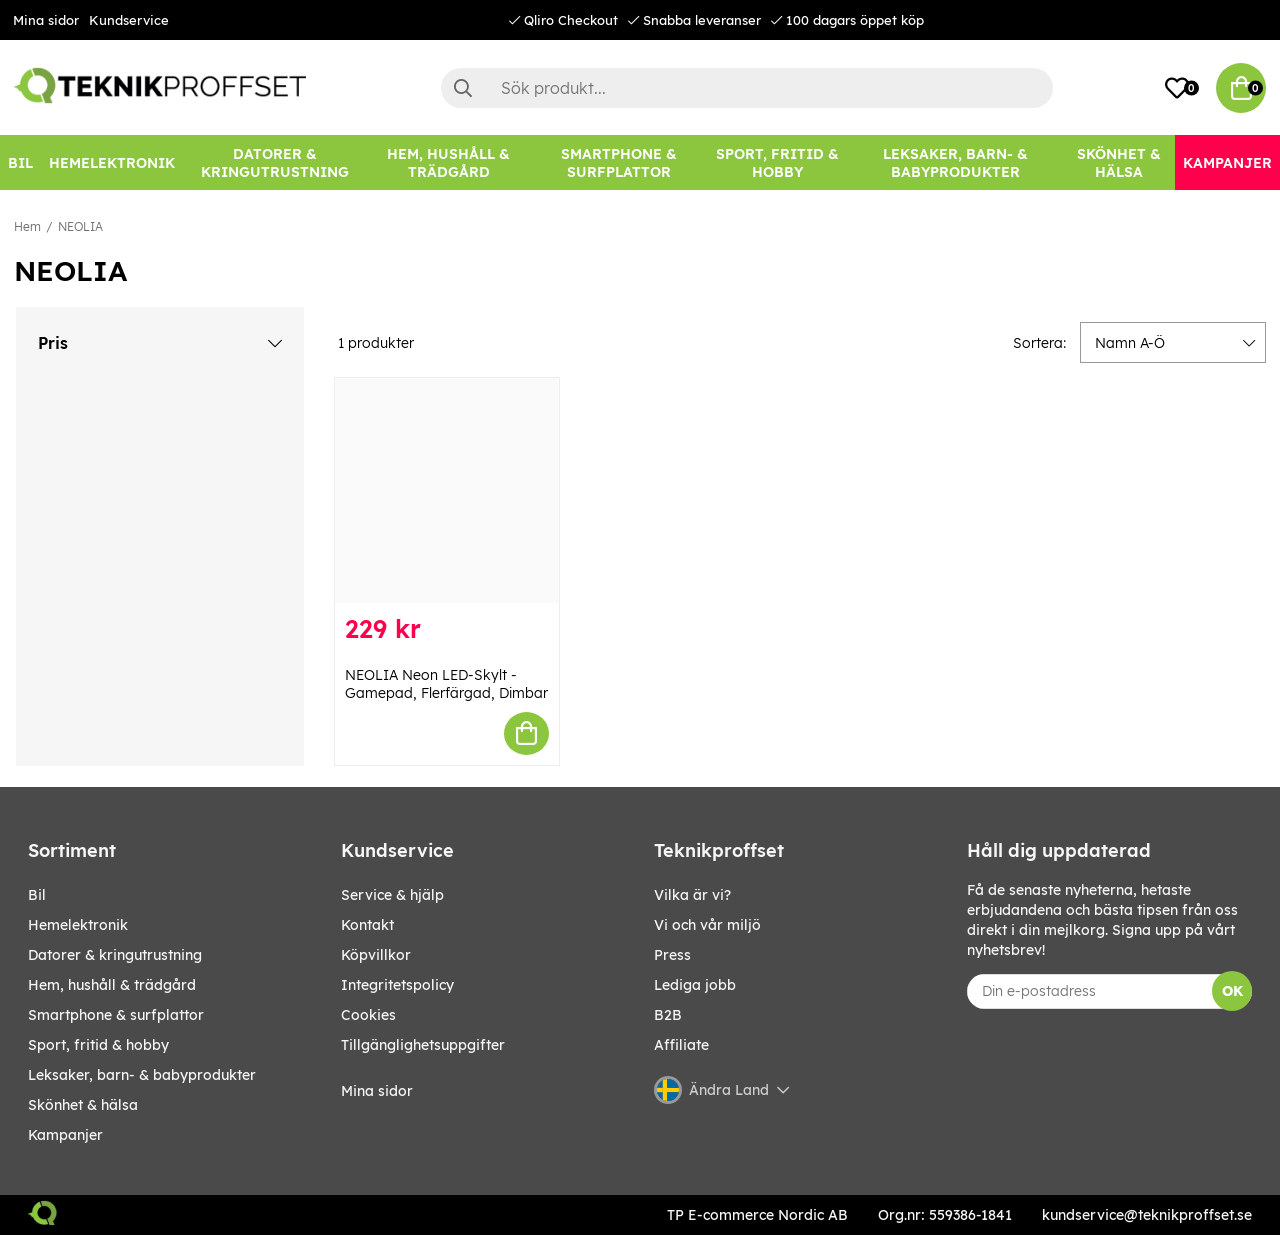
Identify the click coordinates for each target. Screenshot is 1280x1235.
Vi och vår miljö (707, 925)
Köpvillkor (376, 955)
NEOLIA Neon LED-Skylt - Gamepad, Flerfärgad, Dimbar (446, 684)
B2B (668, 1015)
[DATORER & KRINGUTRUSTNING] (275, 162)
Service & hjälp (392, 895)
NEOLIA (80, 226)
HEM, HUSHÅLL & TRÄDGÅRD (112, 985)
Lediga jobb (695, 985)
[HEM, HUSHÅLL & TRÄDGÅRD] (449, 162)
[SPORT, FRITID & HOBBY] (777, 162)
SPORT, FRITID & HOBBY (98, 1045)
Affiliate (681, 1045)
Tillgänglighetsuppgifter (423, 1045)
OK (1232, 991)
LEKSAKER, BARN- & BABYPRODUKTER (142, 1075)
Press (672, 955)
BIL (37, 895)
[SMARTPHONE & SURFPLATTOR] (618, 162)
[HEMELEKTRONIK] (112, 162)
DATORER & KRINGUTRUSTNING (115, 955)
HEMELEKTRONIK (78, 925)
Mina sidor (46, 20)
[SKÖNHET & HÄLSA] (1118, 162)
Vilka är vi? (692, 895)
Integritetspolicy (397, 985)
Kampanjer (65, 1135)
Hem (27, 226)
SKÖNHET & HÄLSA (83, 1105)
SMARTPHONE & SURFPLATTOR (116, 1015)
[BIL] (20, 162)
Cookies (368, 1015)
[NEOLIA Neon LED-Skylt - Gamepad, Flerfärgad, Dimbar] (447, 490)
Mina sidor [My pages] (377, 1091)
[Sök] (747, 88)
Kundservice (129, 20)
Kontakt (367, 925)
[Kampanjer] (1227, 162)
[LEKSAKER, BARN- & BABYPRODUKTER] (956, 162)
